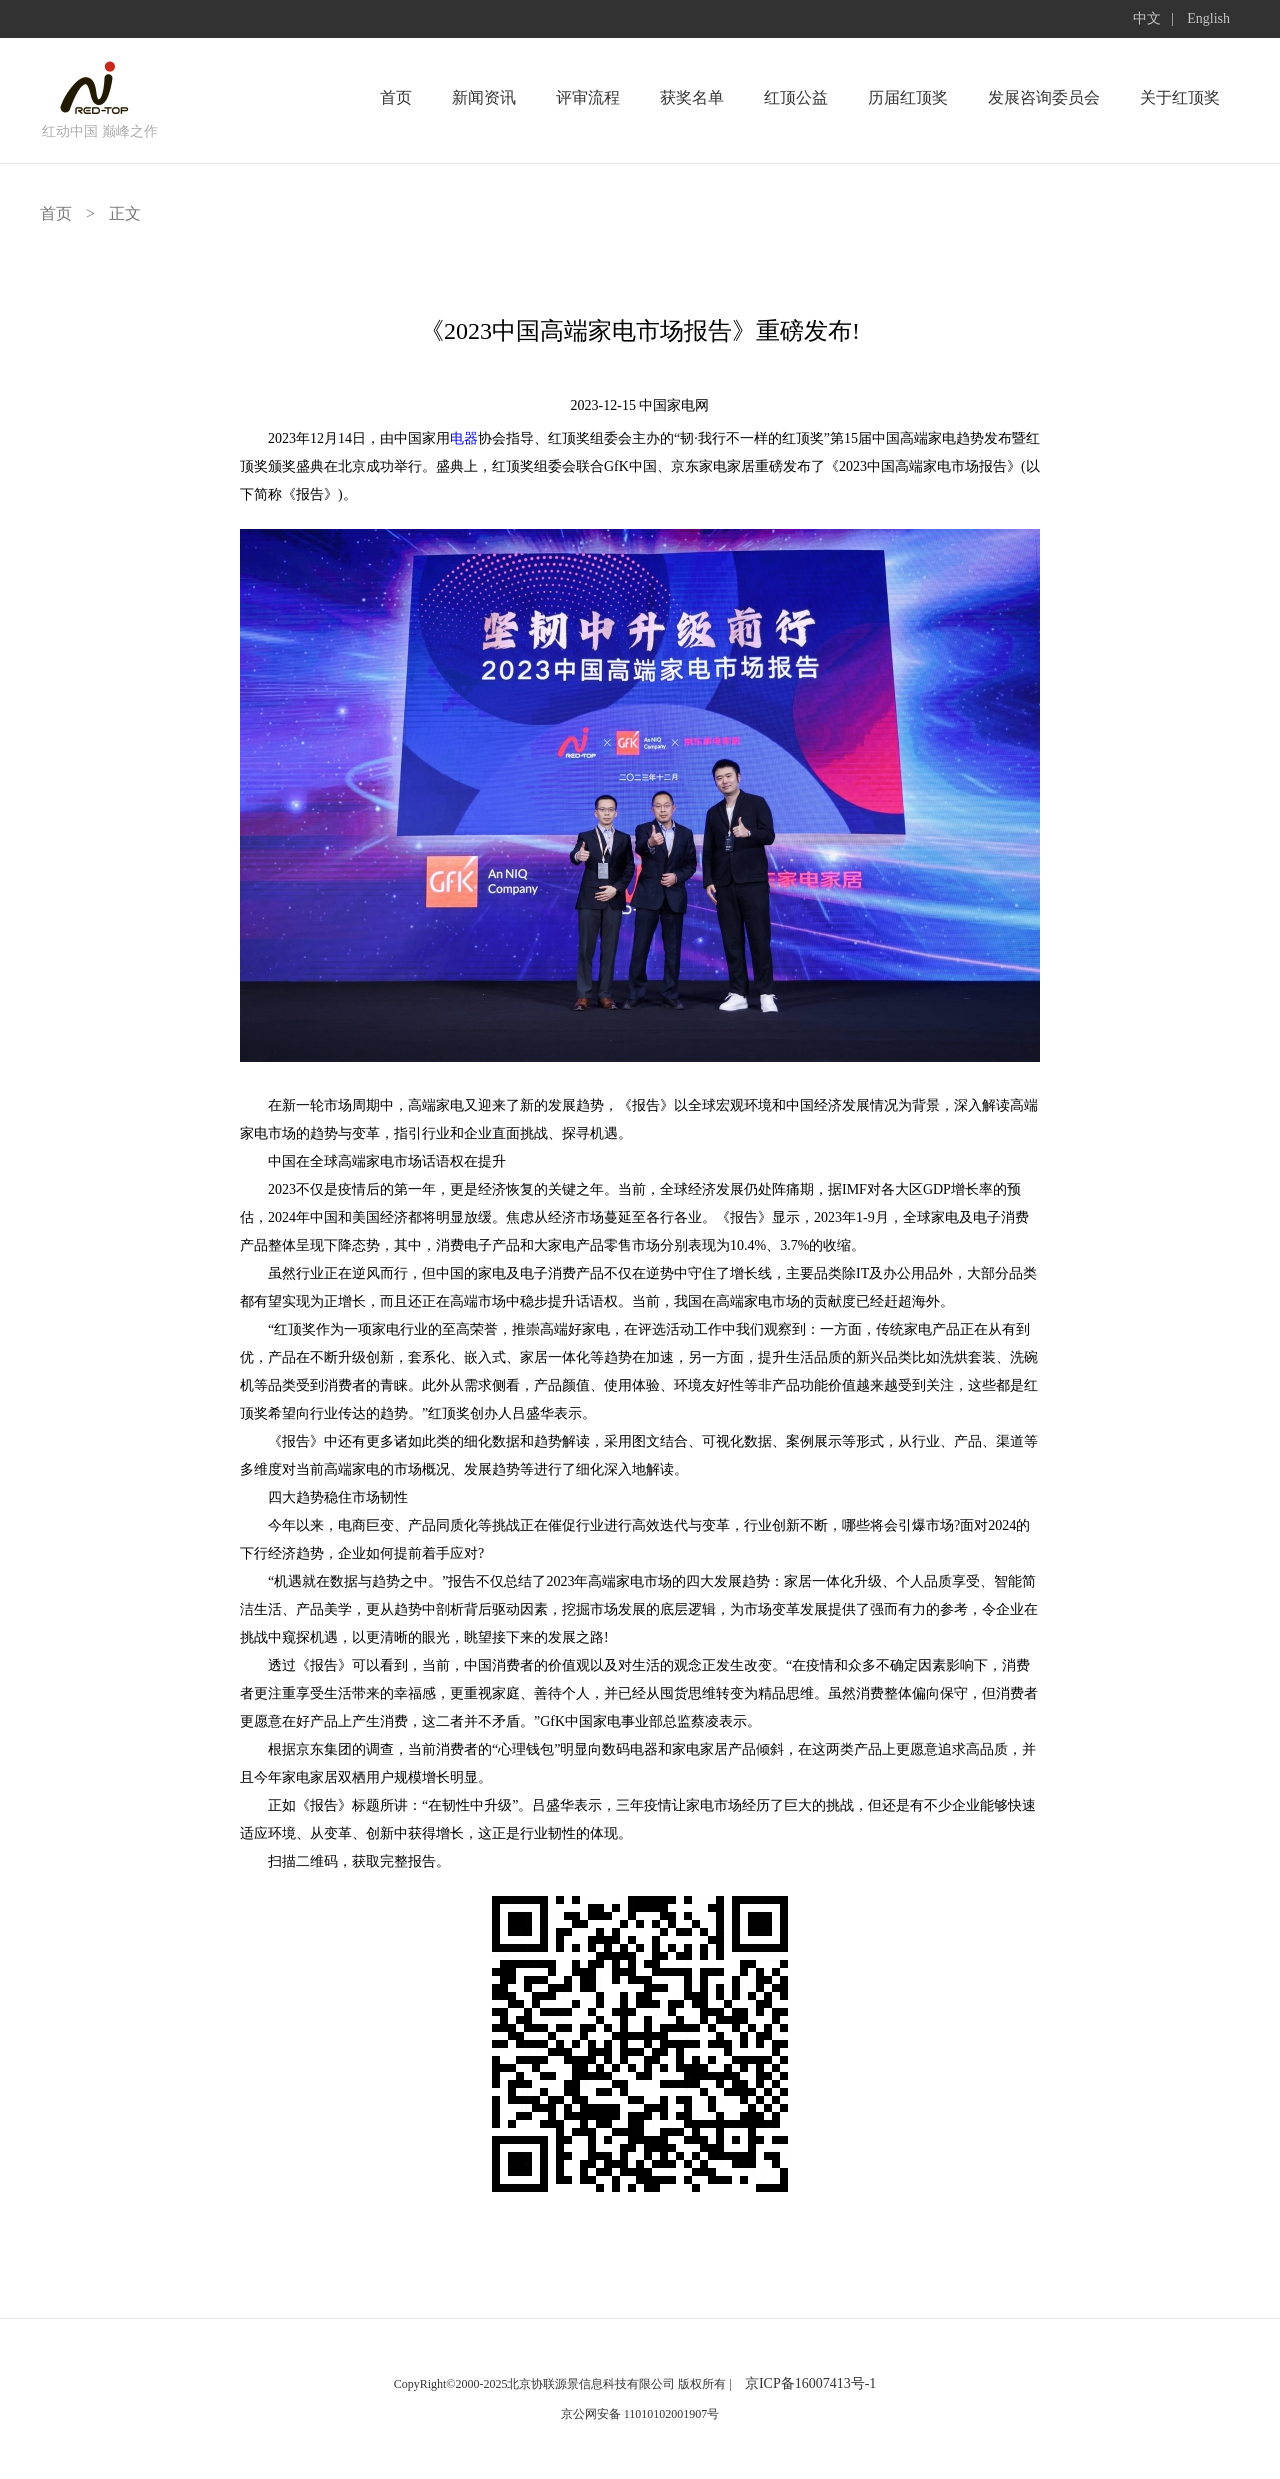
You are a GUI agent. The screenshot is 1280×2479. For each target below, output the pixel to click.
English (1208, 18)
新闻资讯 (484, 97)
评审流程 (588, 97)
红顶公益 (796, 97)
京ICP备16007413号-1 (810, 2383)
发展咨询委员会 (1044, 97)
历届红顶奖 (908, 97)
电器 (464, 438)
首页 (396, 97)
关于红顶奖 (1180, 97)
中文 (1147, 18)
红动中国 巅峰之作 (100, 131)
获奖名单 (692, 97)
